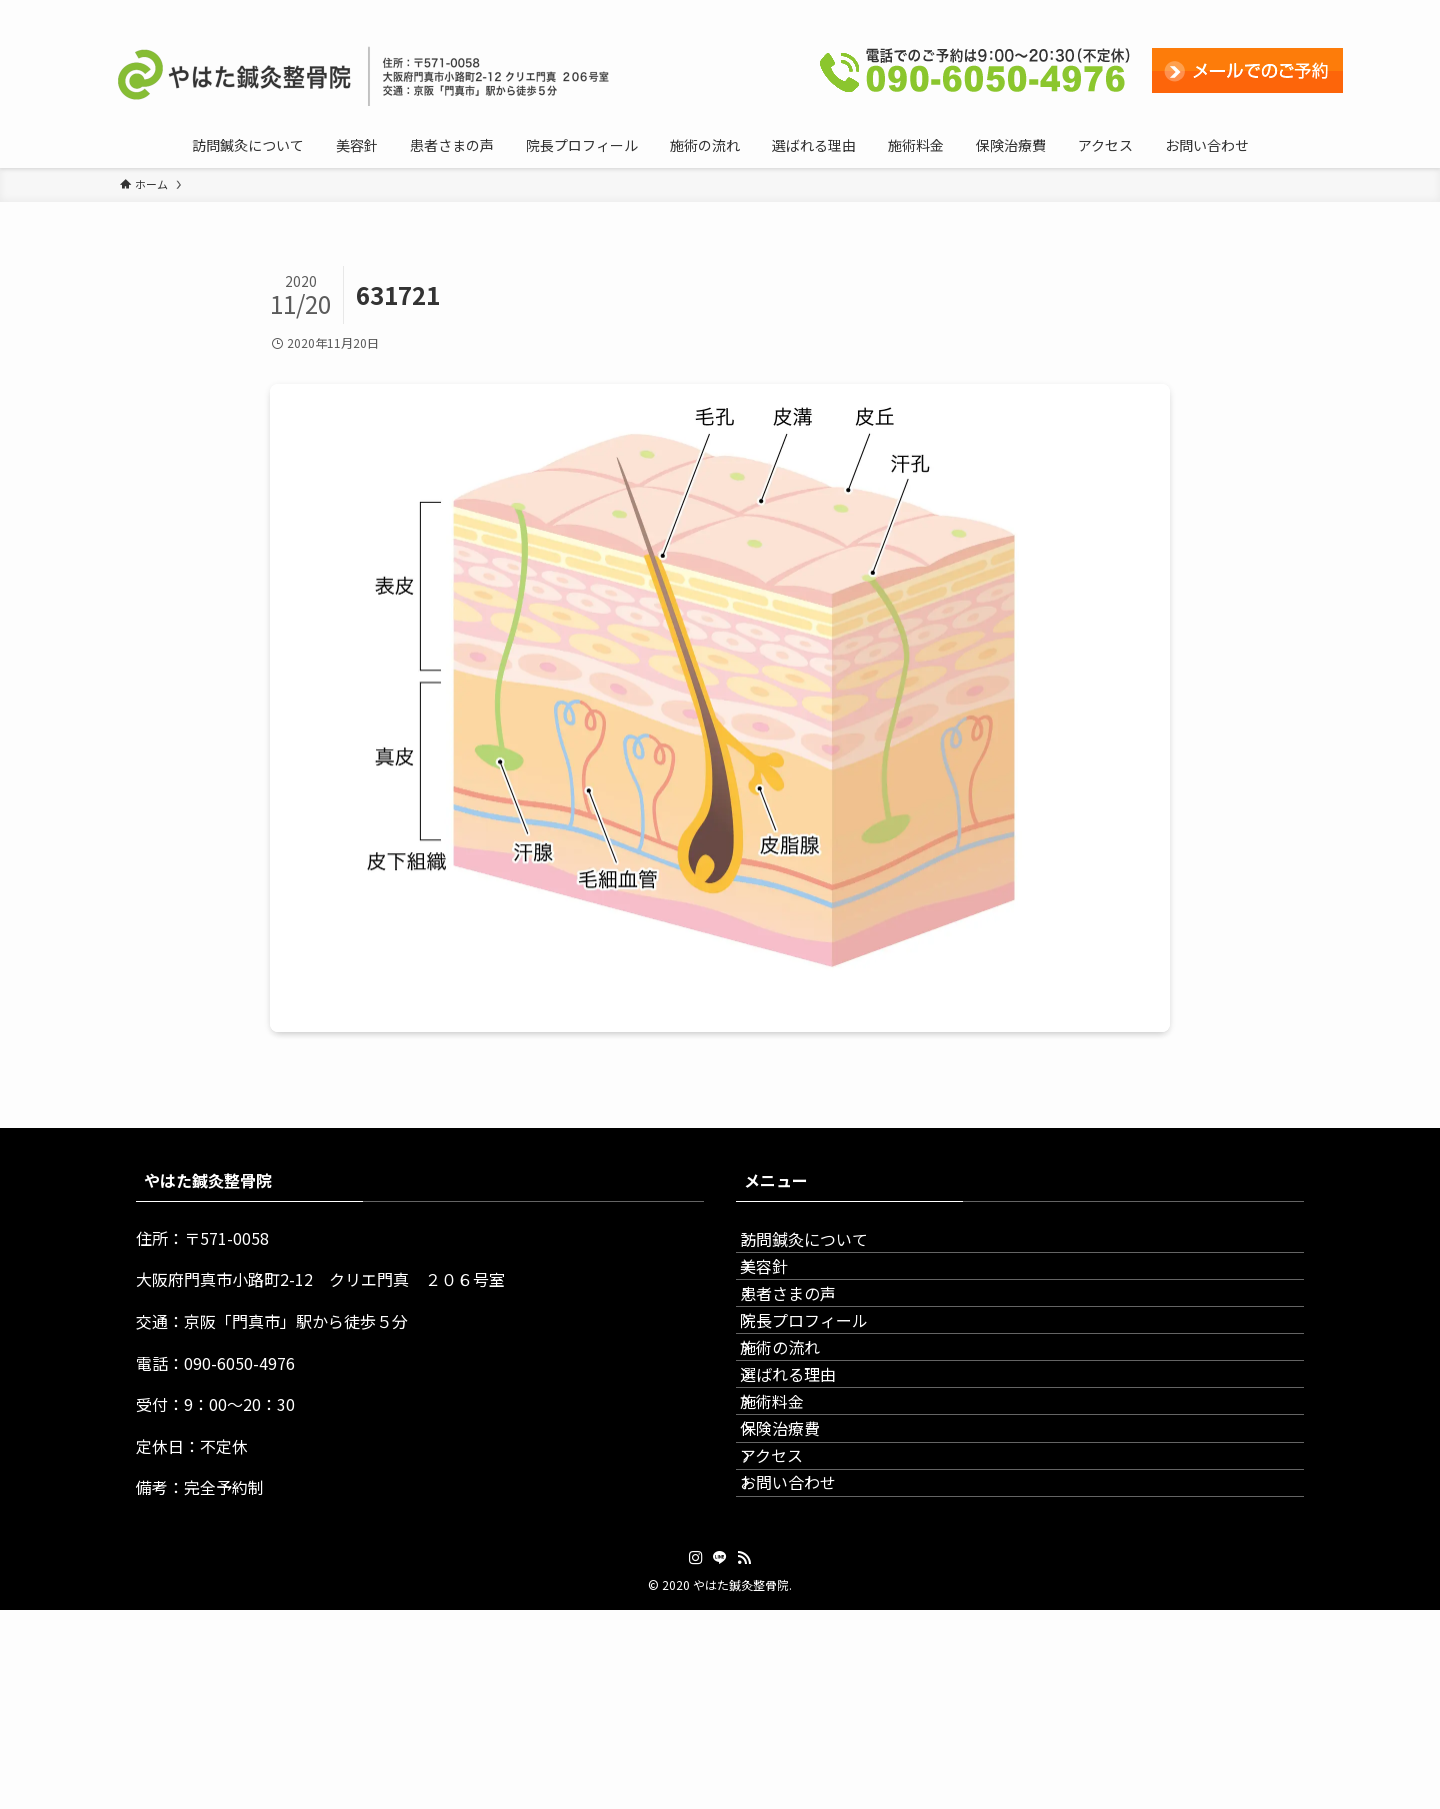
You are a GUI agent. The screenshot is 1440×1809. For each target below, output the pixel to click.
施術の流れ (800, 1438)
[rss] (1281, 11)
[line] (1255, 11)
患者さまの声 (808, 1344)
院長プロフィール (824, 1391)
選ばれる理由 (808, 1486)
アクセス (791, 1628)
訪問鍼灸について (824, 1249)
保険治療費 (800, 1581)
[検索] (1307, 11)
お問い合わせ (808, 1675)
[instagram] (1229, 11)
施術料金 (792, 1533)
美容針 (784, 1296)
